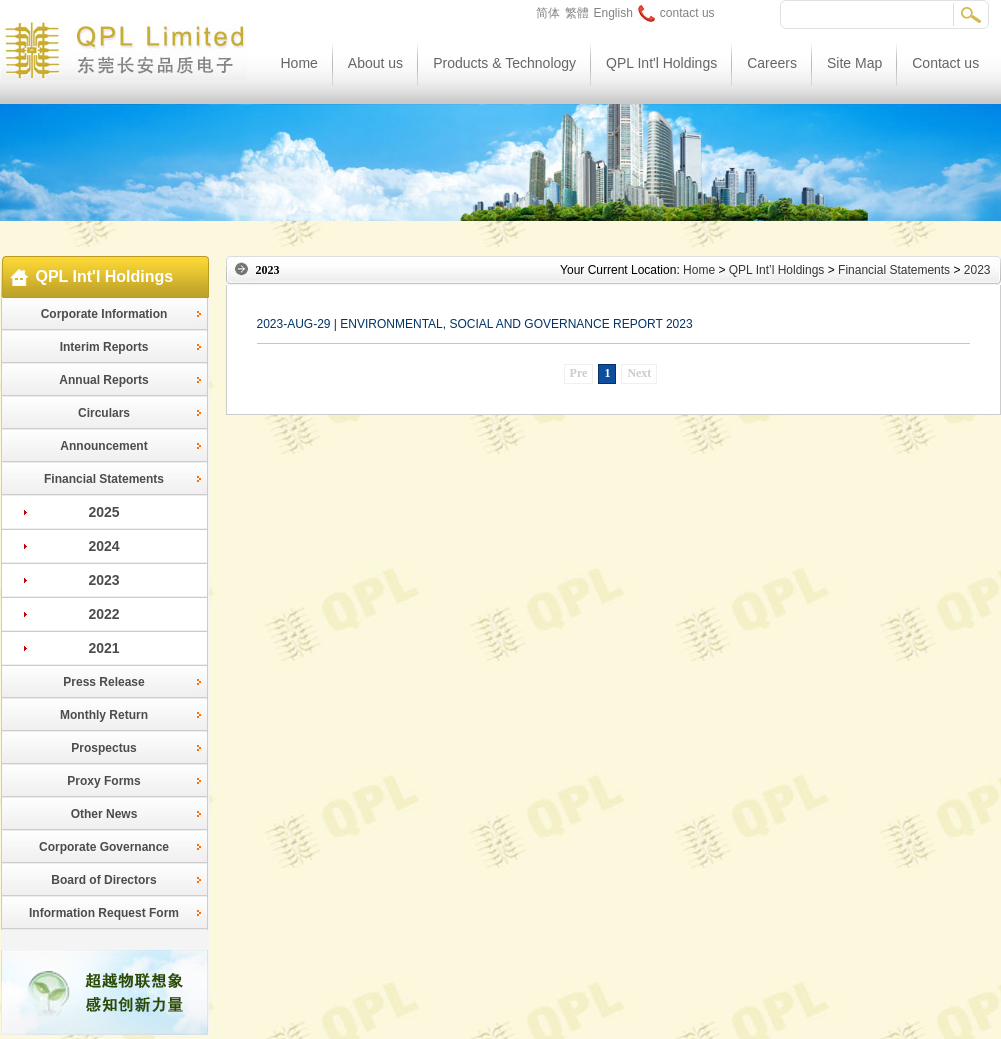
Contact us (945, 63)
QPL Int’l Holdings (777, 270)
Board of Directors (103, 880)
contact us (676, 13)
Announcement (103, 446)
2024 (103, 546)
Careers (772, 63)
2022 (103, 614)
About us (375, 63)
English (613, 13)
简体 (548, 13)
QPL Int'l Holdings (661, 63)
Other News (104, 814)
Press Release (103, 682)
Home (299, 63)
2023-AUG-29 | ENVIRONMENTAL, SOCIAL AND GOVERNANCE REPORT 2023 (475, 324)
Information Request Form (104, 913)
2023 (103, 580)
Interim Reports (104, 347)
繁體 (577, 13)
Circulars (104, 413)
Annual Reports (103, 380)
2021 (103, 648)
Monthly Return (104, 715)
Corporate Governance (104, 847)
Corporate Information (104, 314)
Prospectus (103, 748)
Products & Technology (504, 63)
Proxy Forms (103, 781)
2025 (103, 512)
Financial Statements (104, 479)
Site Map (854, 63)
